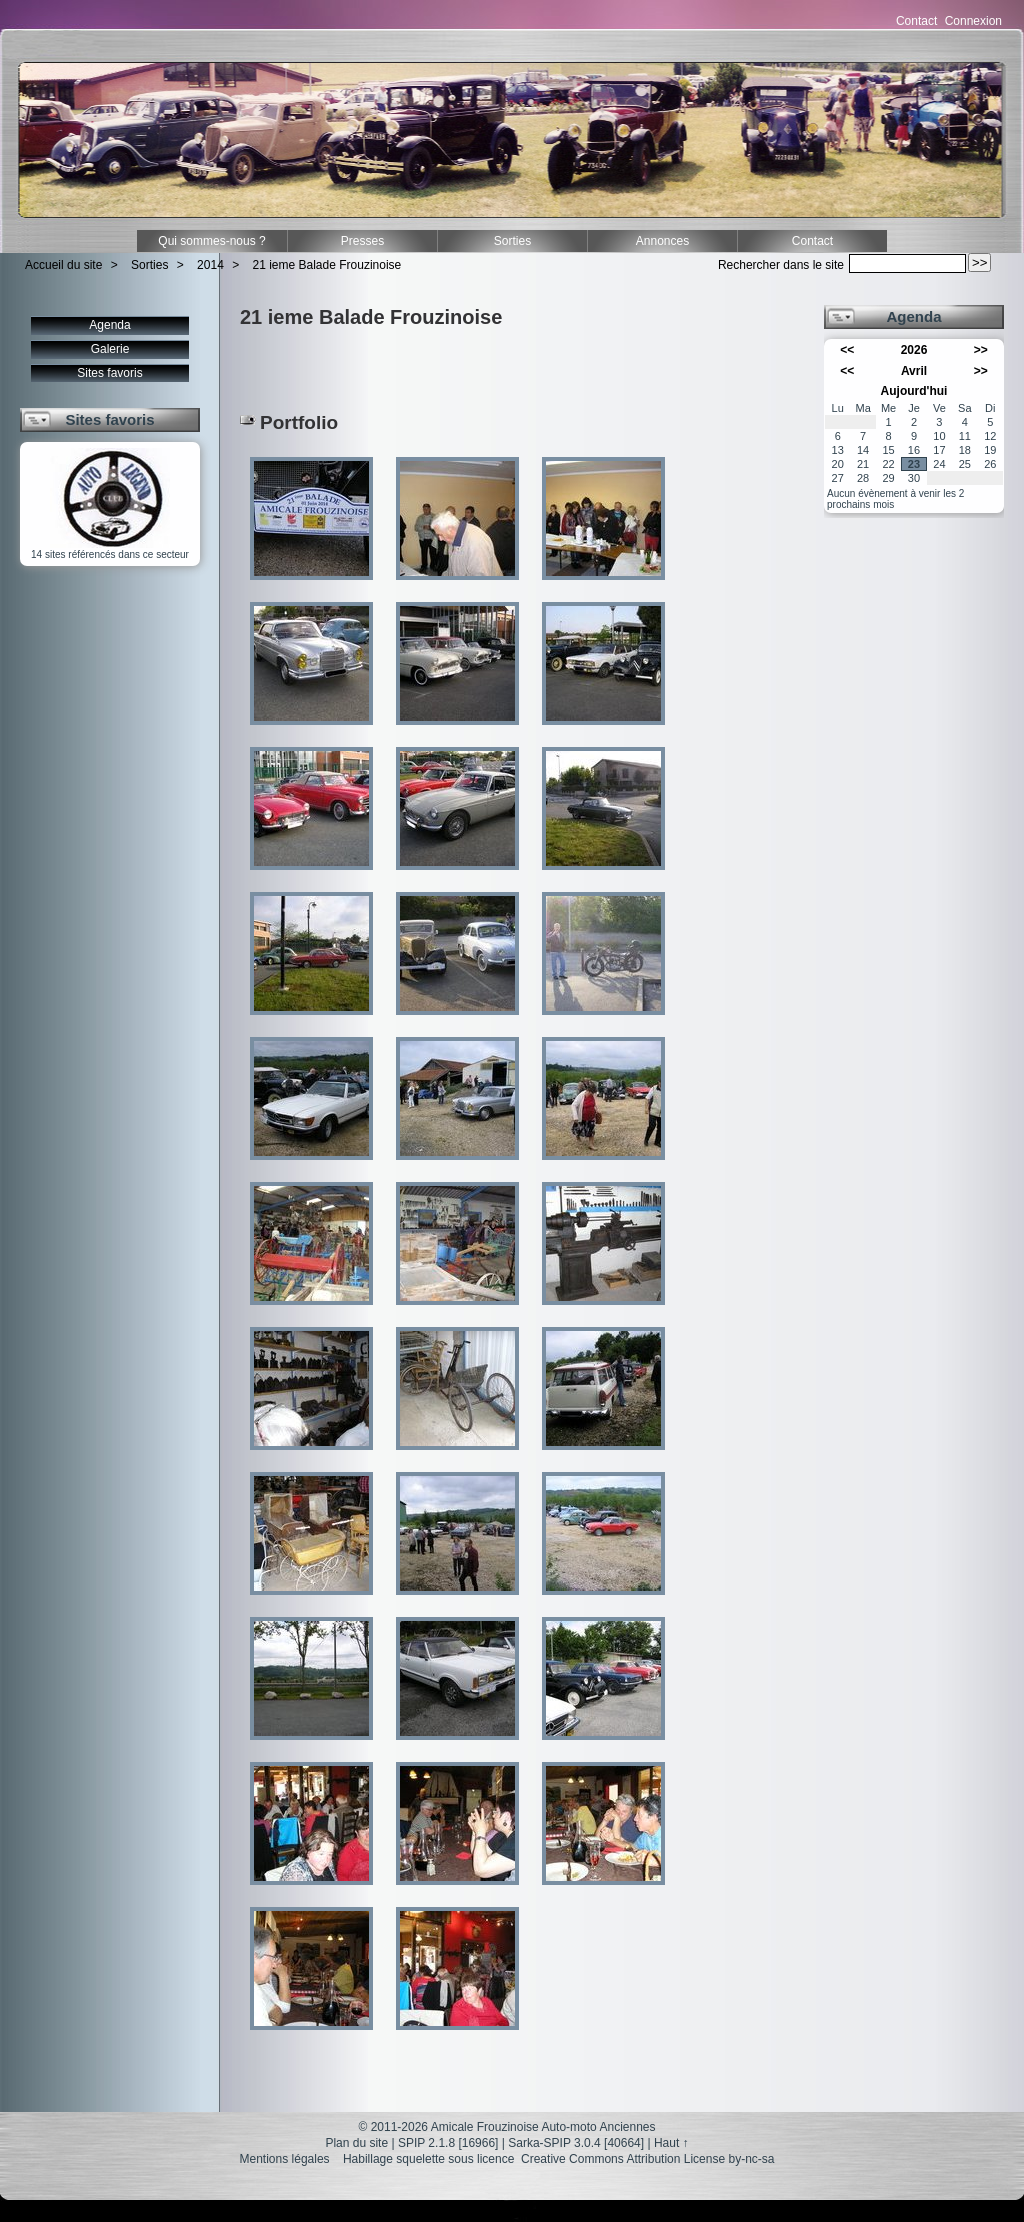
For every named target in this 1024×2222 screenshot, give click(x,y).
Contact (916, 21)
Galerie (110, 349)
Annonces (662, 241)
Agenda (109, 325)
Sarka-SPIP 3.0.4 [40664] (576, 2143)
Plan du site (356, 2143)
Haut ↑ (671, 2143)
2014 (210, 265)
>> (981, 350)
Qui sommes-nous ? (211, 241)
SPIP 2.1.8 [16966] (448, 2143)
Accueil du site (63, 265)
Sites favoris (109, 373)
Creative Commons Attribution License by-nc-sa (647, 2159)
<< (847, 350)
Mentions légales (285, 2159)
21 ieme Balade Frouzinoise (327, 265)
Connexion (973, 21)
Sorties (512, 241)
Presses (362, 241)
